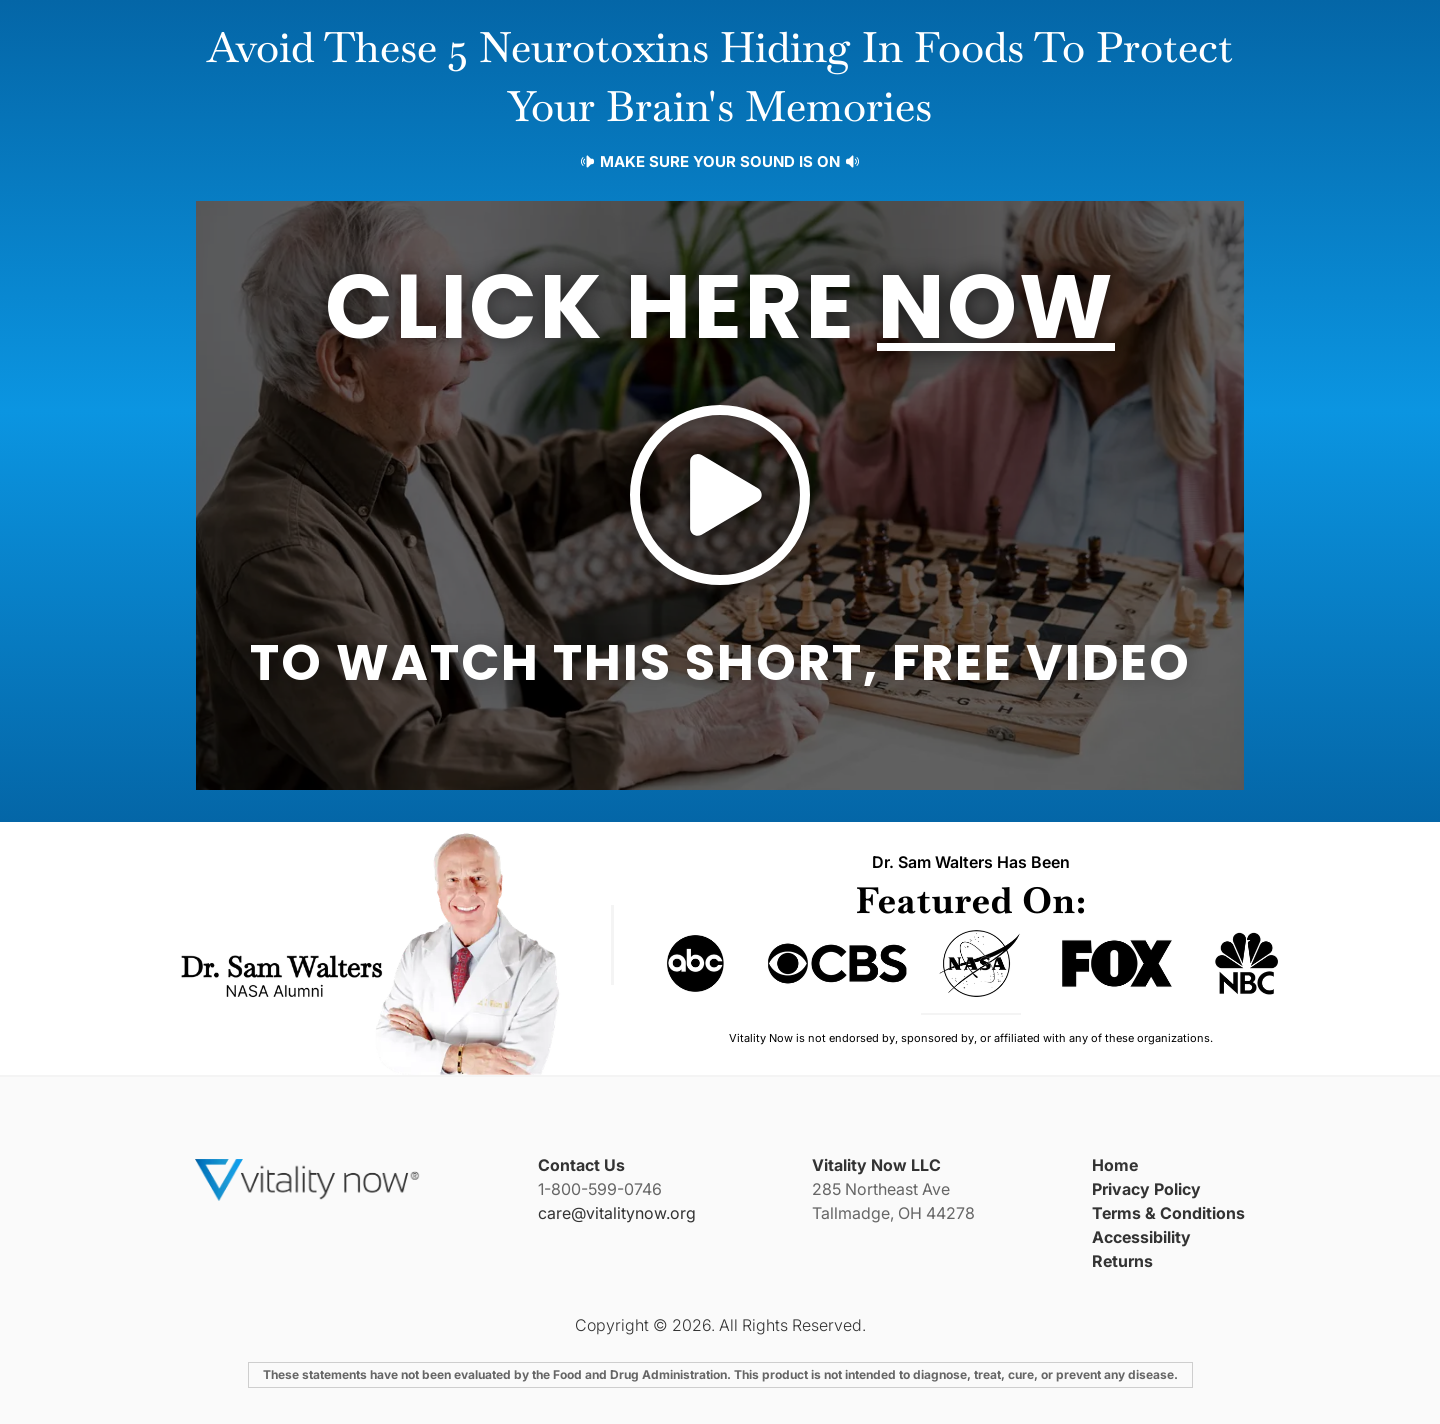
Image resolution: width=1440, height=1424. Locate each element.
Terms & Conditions (1168, 1213)
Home (1115, 1165)
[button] (720, 496)
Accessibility (1141, 1237)
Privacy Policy (1146, 1189)
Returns (1122, 1261)
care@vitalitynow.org (617, 1213)
